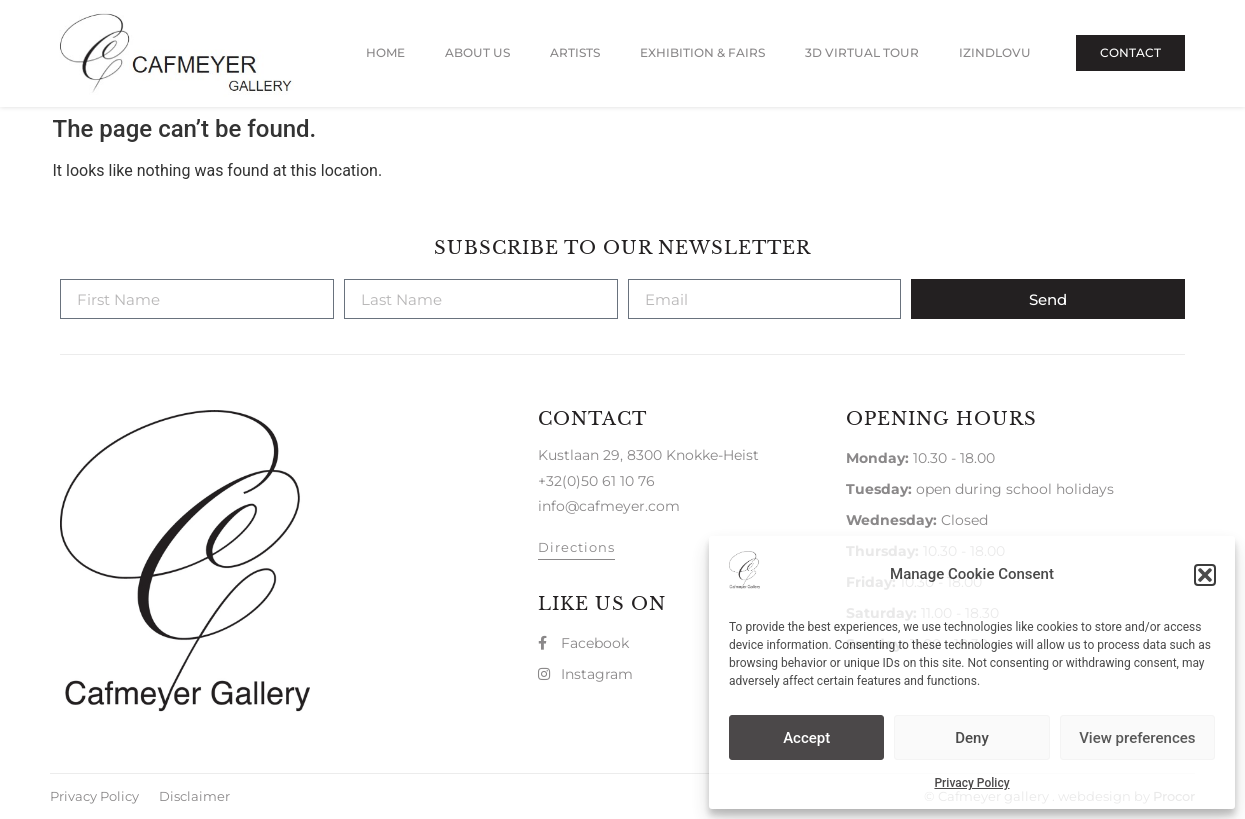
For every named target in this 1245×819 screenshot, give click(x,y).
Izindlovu (995, 52)
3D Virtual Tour (862, 52)
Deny (972, 738)
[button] (1205, 575)
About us (477, 52)
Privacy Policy (971, 783)
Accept (806, 738)
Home (385, 52)
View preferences (1137, 738)
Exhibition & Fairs (702, 52)
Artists (575, 52)
